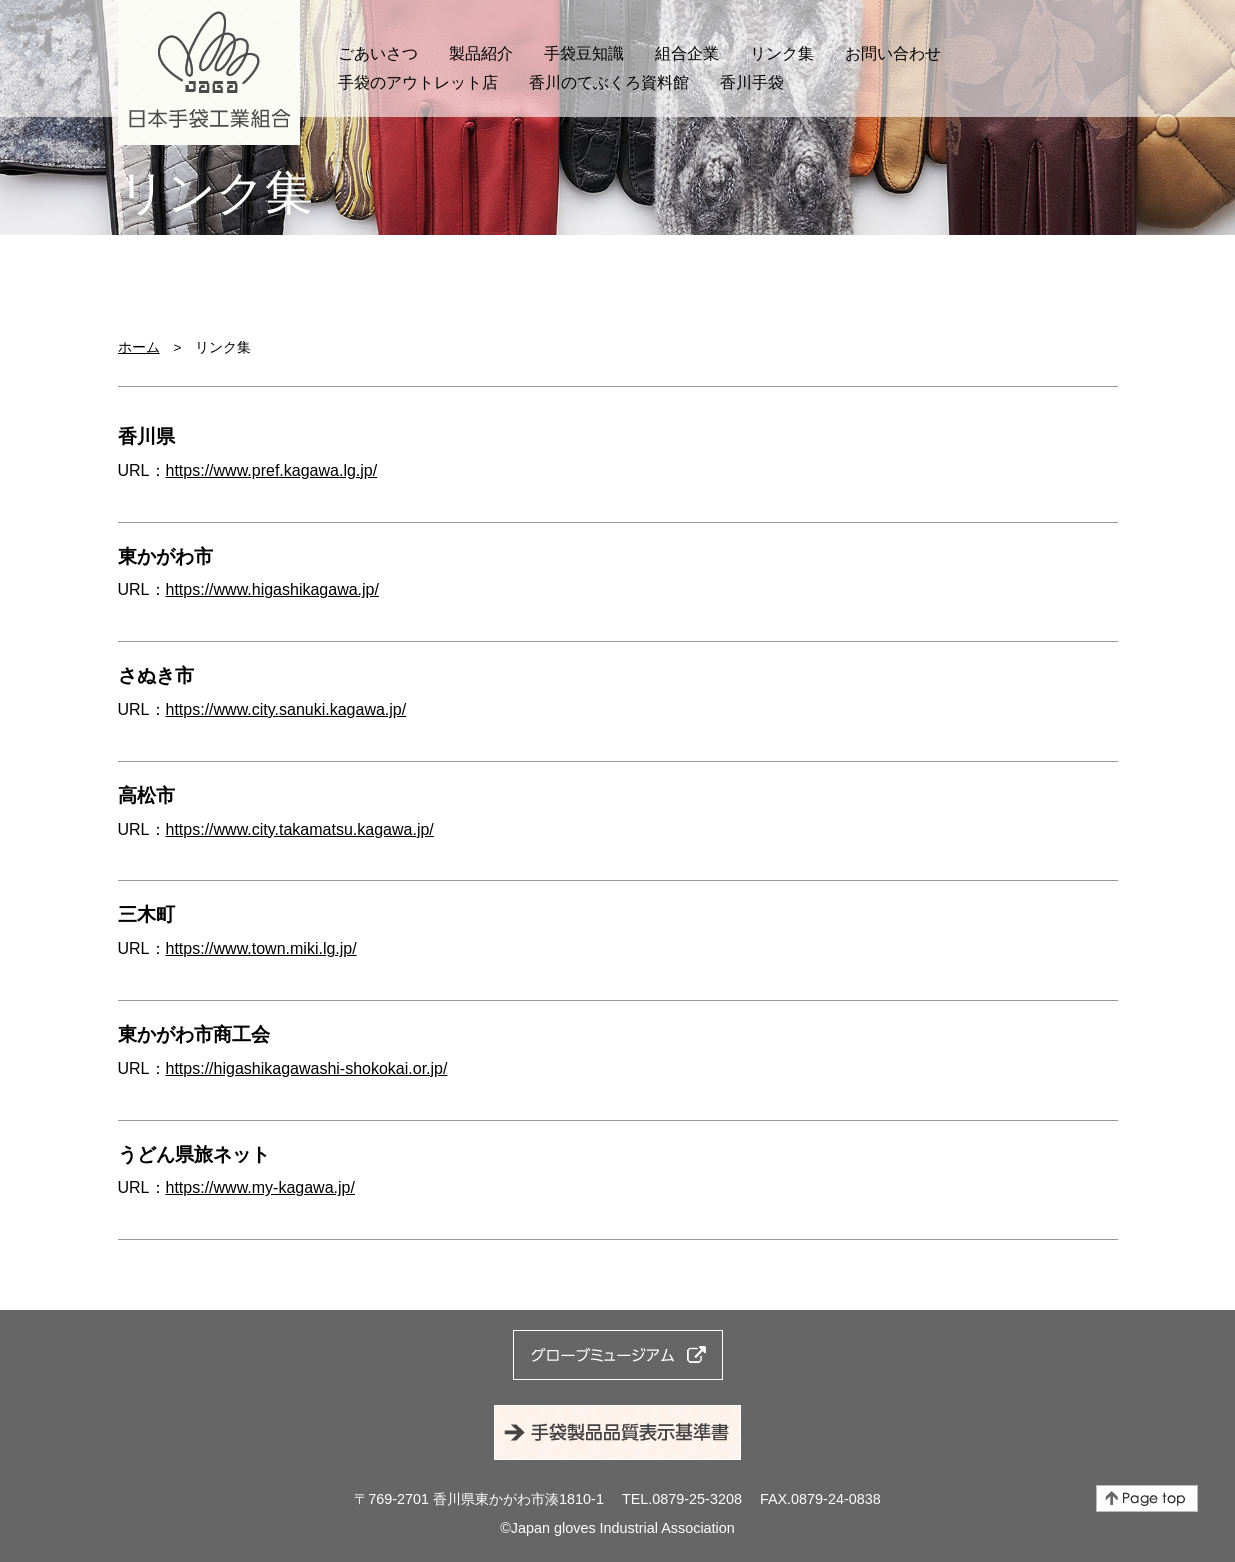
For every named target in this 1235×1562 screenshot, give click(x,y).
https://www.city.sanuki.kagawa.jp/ (286, 709)
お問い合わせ (893, 53)
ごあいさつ (378, 53)
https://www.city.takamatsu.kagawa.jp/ (300, 829)
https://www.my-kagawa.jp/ (260, 1187)
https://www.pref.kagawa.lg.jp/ (272, 470)
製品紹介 (481, 53)
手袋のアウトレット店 (418, 82)
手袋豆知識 (584, 53)
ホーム (139, 347)
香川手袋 (752, 82)
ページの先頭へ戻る (1147, 1498)
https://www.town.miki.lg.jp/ (261, 948)
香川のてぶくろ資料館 (609, 82)
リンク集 (782, 53)
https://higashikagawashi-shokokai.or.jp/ (307, 1068)
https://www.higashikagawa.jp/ (272, 589)
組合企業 (687, 53)
